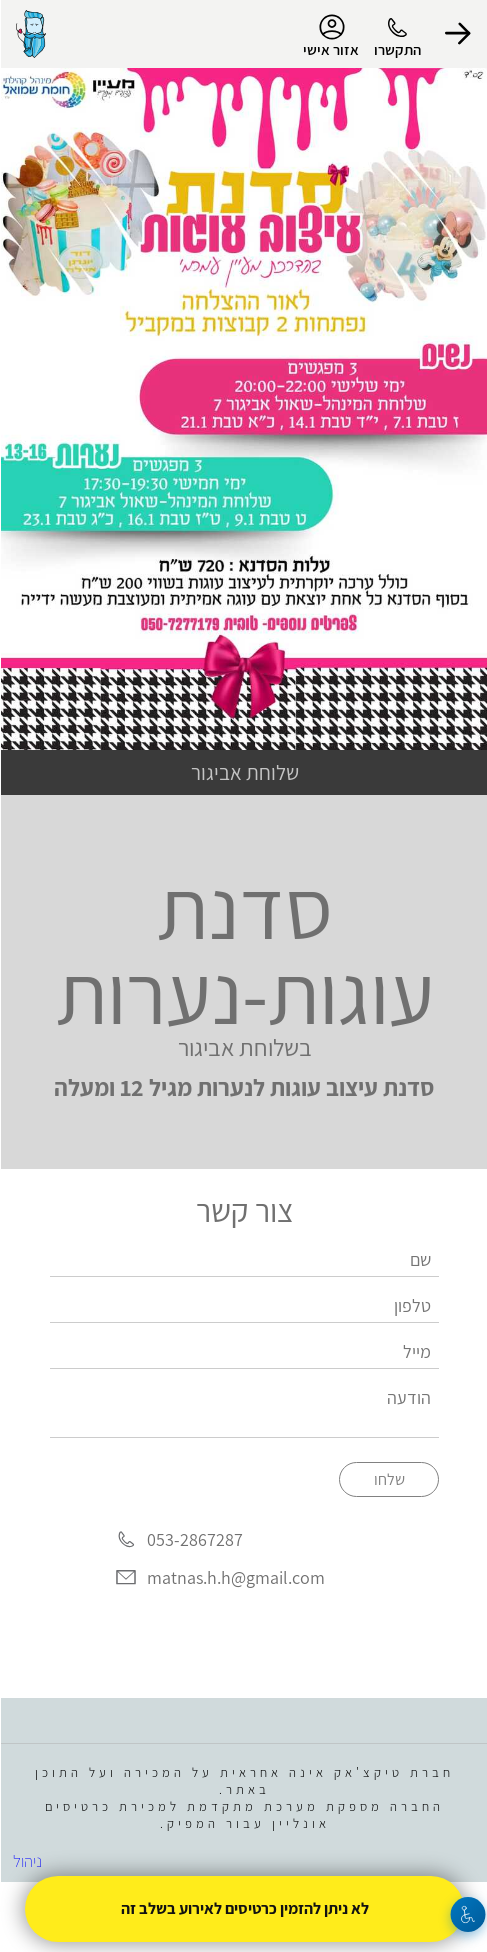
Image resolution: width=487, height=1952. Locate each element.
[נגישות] (467, 1914)
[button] (457, 34)
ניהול (26, 1861)
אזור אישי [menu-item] (330, 36)
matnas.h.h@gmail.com (235, 1577)
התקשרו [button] (396, 49)
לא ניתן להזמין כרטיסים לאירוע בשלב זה (244, 1908)
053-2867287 (194, 1540)
